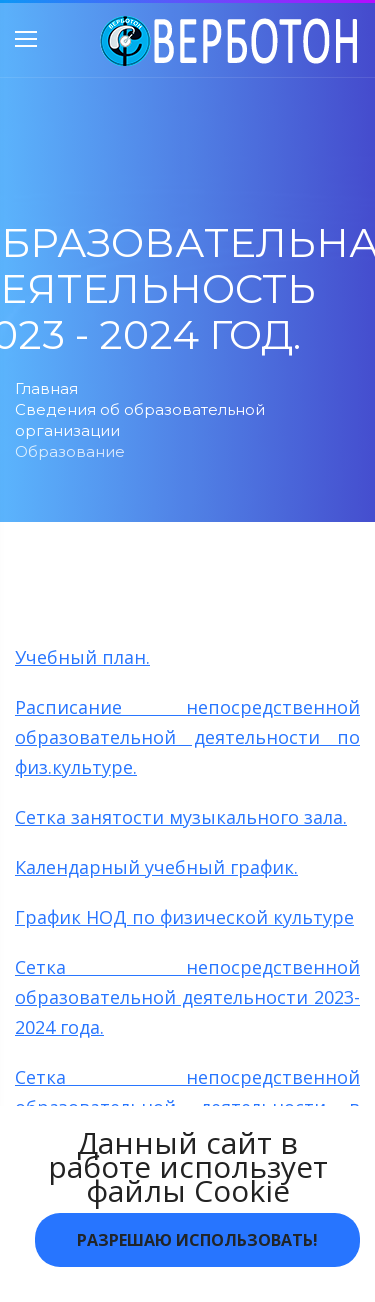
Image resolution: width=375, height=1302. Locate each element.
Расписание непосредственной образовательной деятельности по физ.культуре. (187, 737)
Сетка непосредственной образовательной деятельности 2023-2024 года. (187, 997)
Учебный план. (82, 657)
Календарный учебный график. (156, 867)
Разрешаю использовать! (197, 1240)
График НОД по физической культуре (184, 917)
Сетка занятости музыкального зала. (181, 817)
